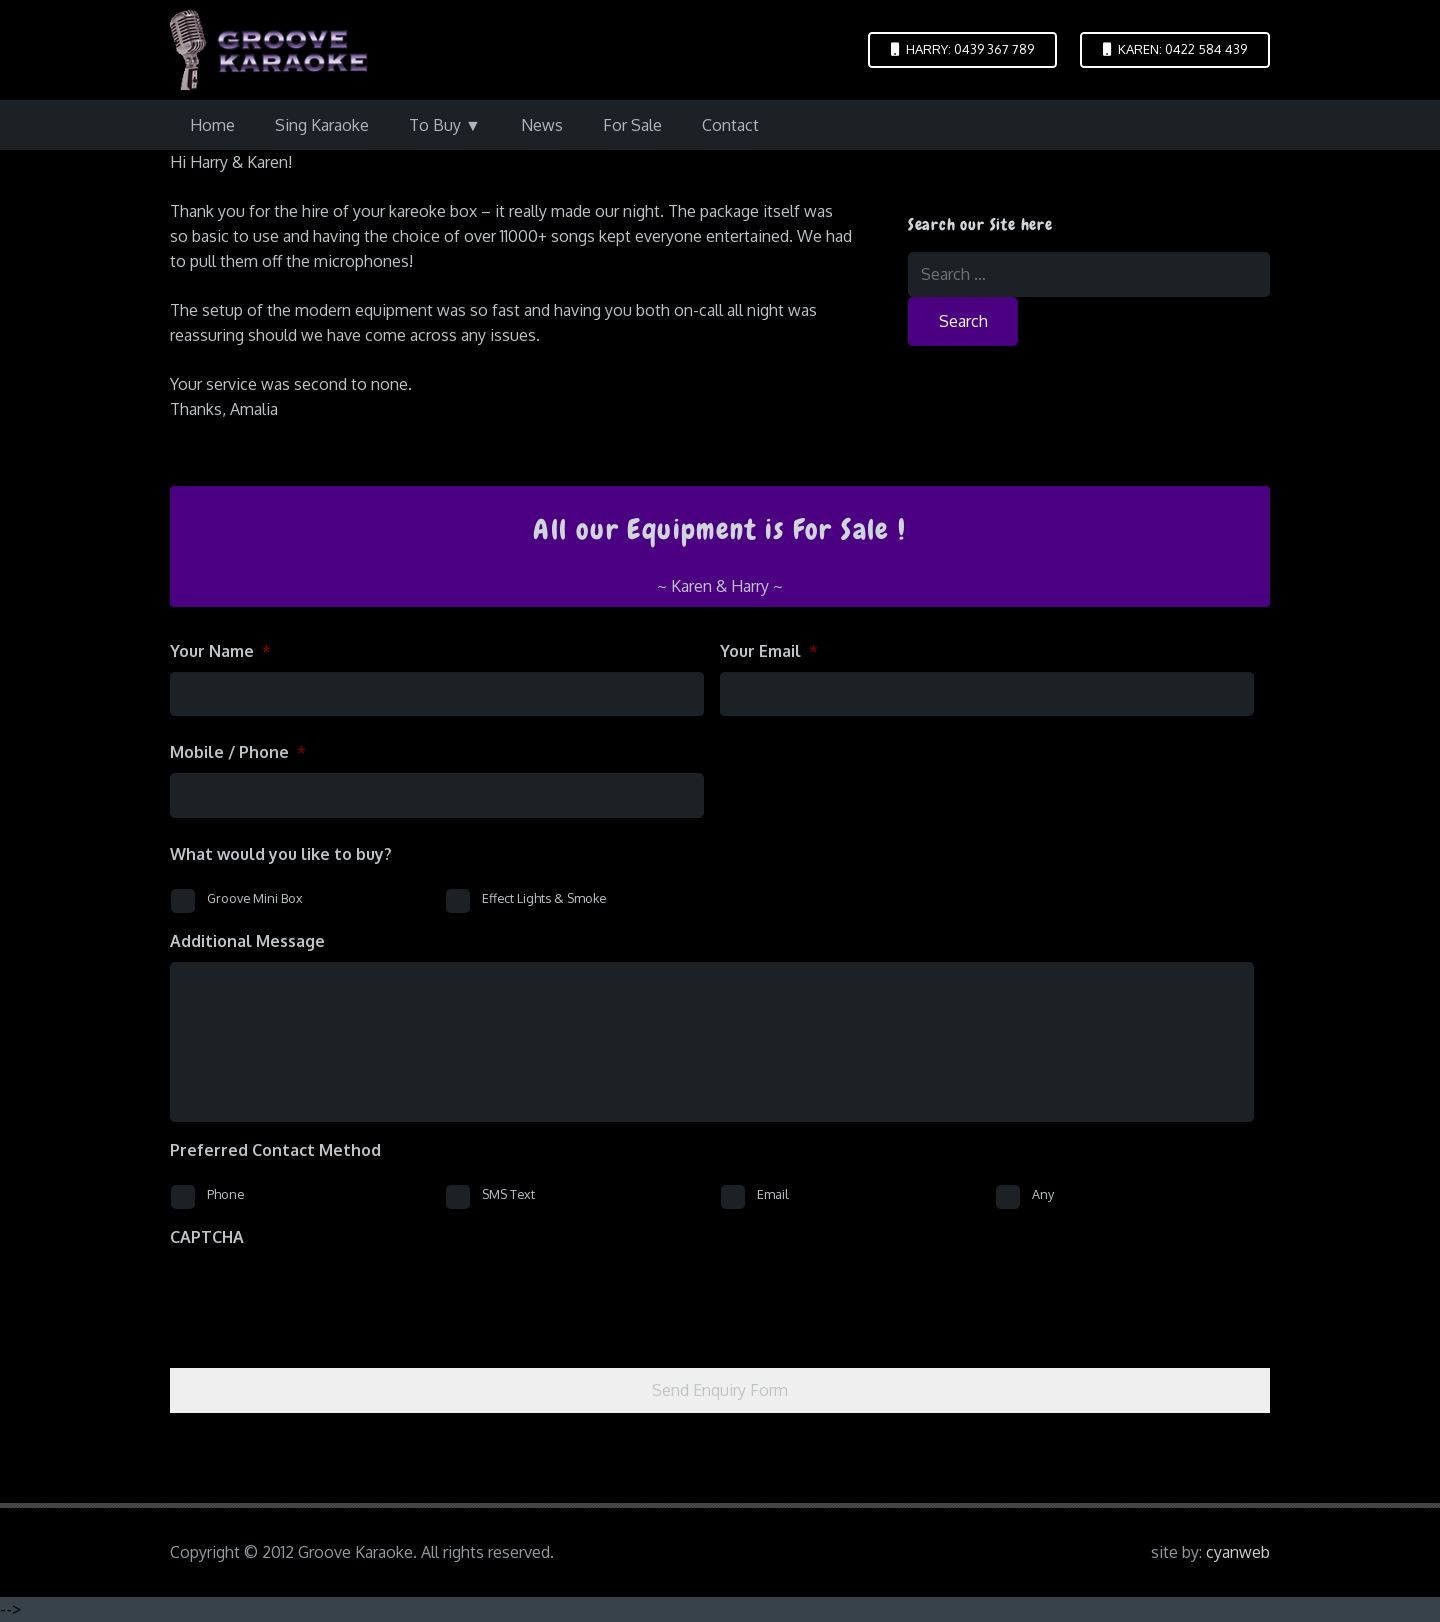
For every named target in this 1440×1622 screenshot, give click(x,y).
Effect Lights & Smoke (544, 898)
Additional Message (247, 941)
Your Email (769, 651)
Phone (225, 1194)
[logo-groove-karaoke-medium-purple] (269, 50)
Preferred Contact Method (275, 1150)
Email (773, 1194)
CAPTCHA (207, 1237)
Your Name (220, 651)
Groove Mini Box (255, 898)
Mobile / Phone (238, 752)
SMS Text (508, 1194)
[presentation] (322, 1297)
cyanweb (1238, 1552)
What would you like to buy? (281, 854)
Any (1043, 1194)
